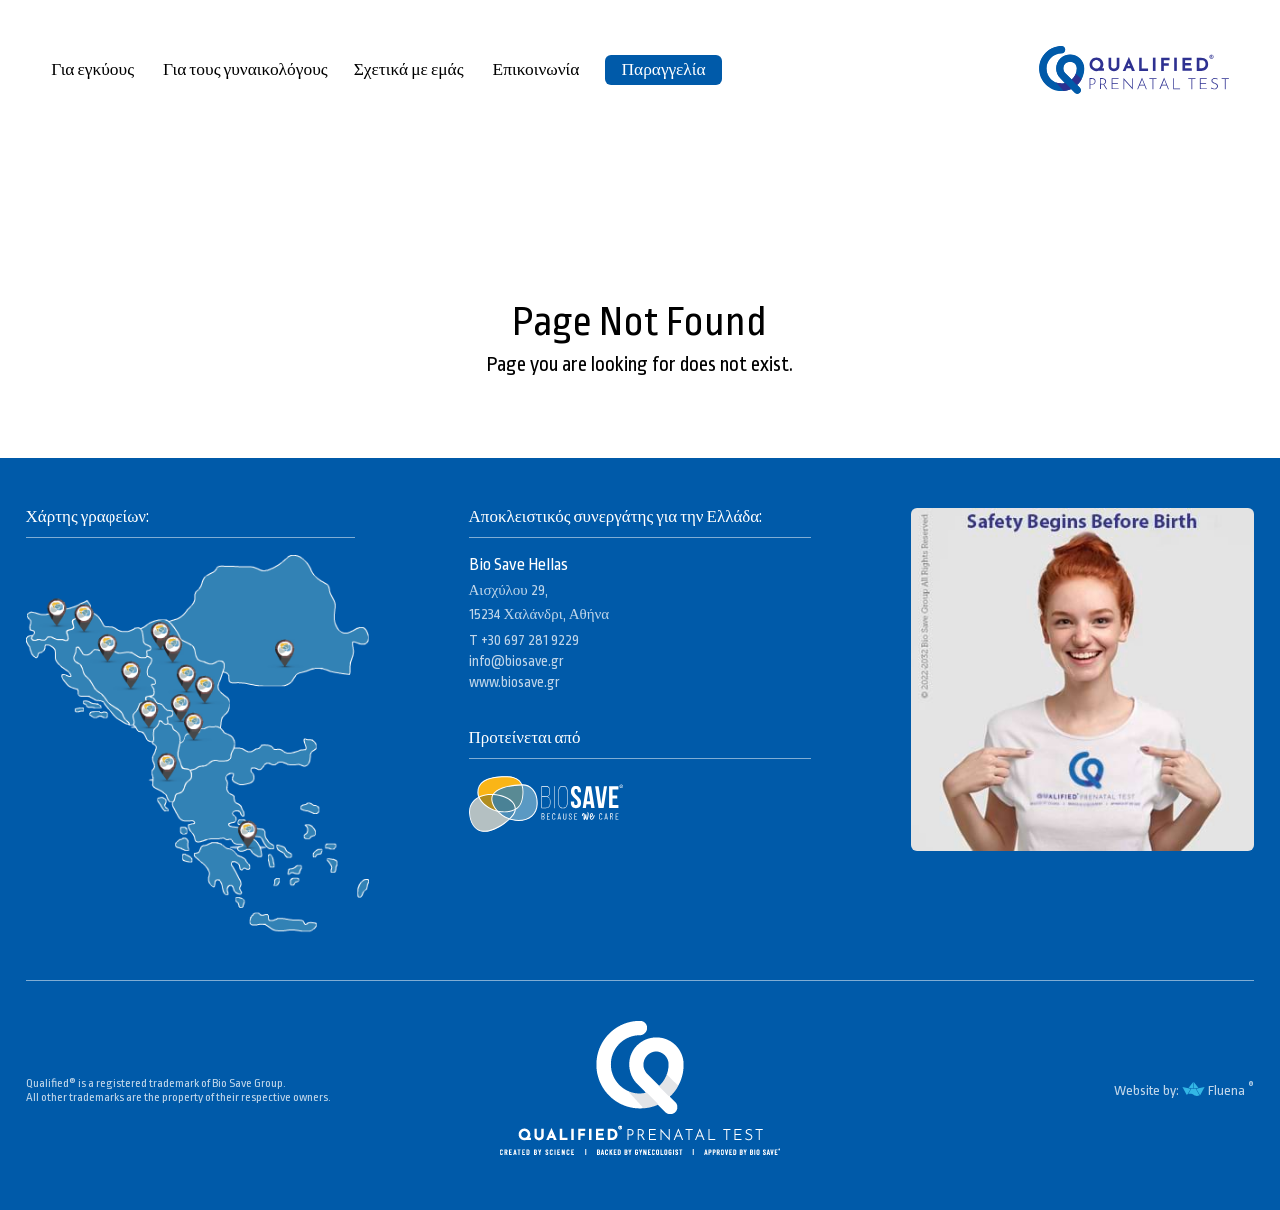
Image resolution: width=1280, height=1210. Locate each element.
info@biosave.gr (516, 661)
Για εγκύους (94, 69)
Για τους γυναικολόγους (245, 69)
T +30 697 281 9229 (524, 640)
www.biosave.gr (514, 682)
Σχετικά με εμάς (410, 69)
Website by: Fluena (1179, 1090)
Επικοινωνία (536, 69)
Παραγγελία (663, 69)
